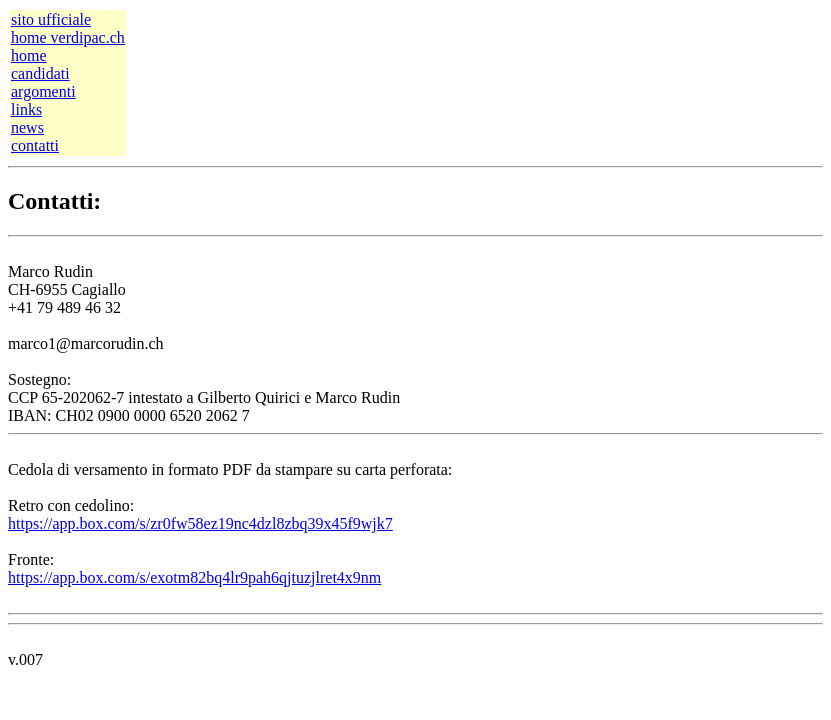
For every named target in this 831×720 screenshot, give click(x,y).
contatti (35, 145)
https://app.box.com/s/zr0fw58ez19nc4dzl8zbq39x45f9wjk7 (200, 523)
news (27, 127)
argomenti (43, 91)
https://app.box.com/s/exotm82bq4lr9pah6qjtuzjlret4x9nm (194, 577)
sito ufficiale (51, 19)
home (29, 55)
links (26, 109)
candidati (40, 73)
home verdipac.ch (68, 37)
